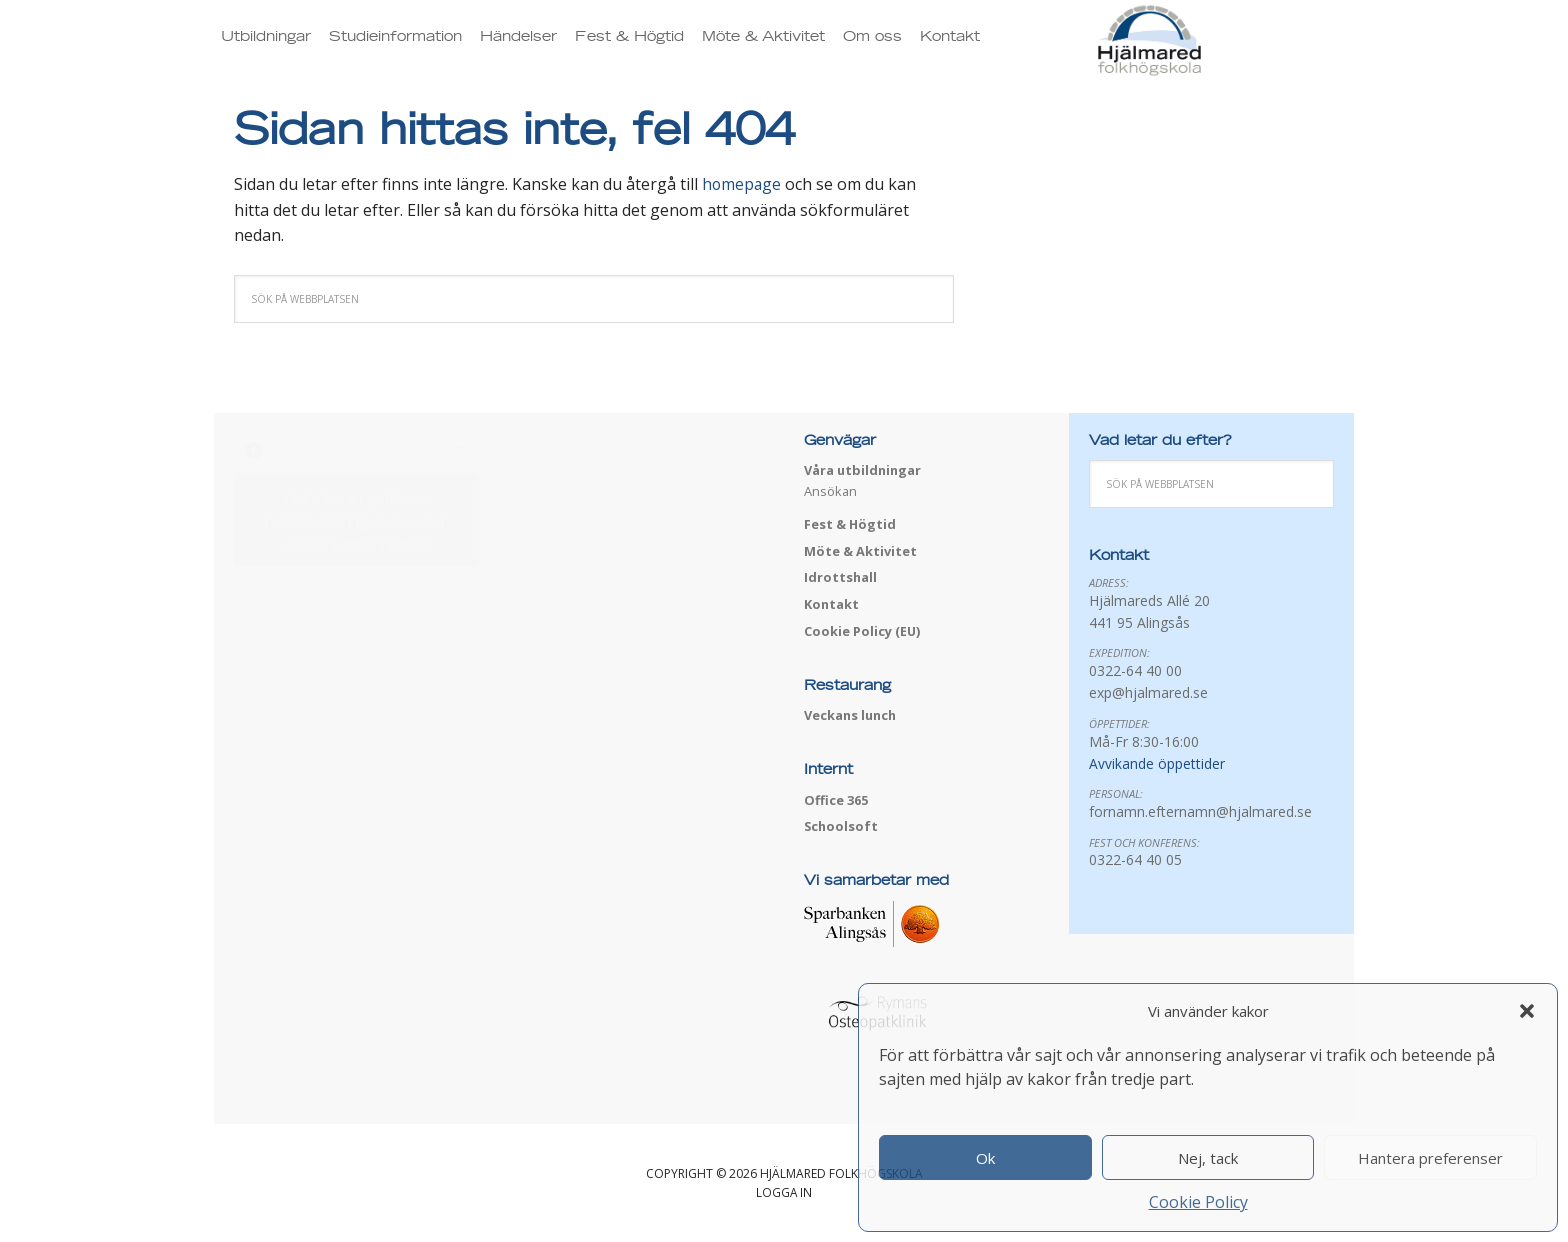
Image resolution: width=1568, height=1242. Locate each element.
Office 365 (836, 800)
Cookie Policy (1198, 1202)
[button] (1527, 1011)
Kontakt (832, 604)
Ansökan (831, 491)
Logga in (784, 1192)
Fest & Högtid (850, 524)
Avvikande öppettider (1157, 763)
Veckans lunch (852, 715)
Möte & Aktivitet (860, 551)
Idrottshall (841, 577)
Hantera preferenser (1430, 1158)
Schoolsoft (842, 826)
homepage (742, 184)
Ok (985, 1158)
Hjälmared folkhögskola (1221, 53)
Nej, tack (1208, 1158)
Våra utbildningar (864, 470)
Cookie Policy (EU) (862, 631)
